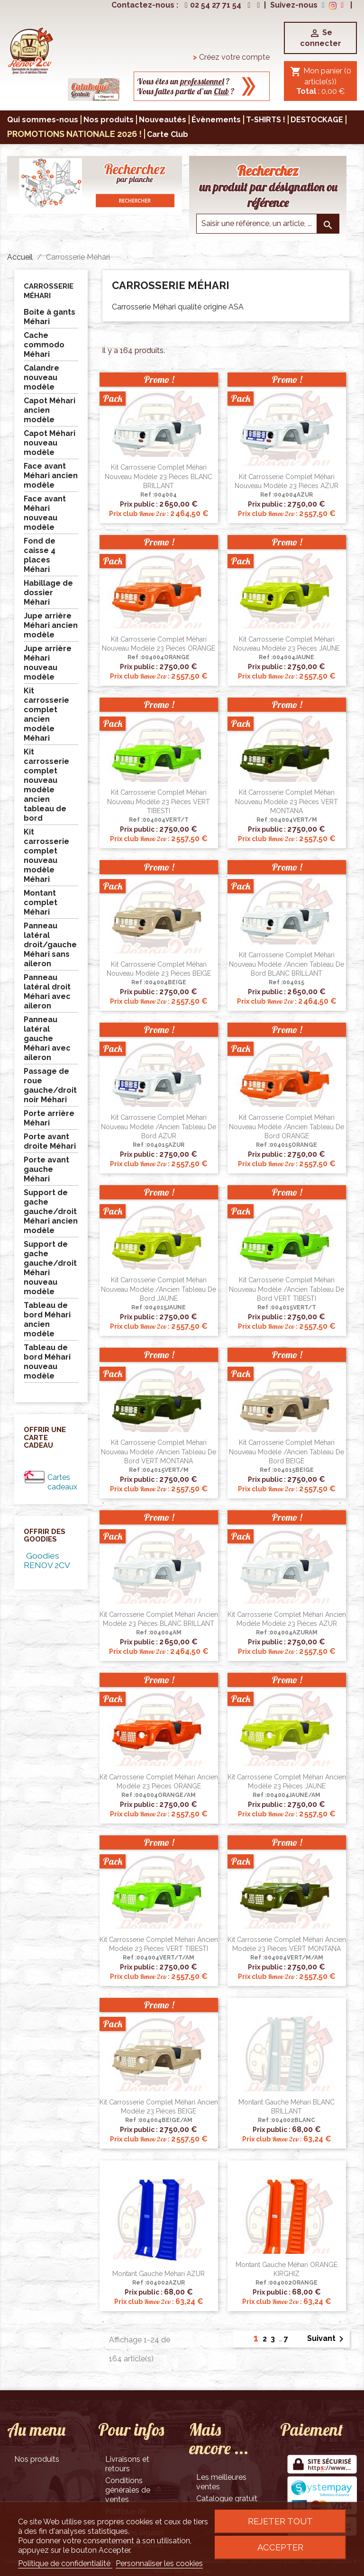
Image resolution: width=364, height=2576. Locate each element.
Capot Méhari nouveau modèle (49, 443)
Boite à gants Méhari (49, 317)
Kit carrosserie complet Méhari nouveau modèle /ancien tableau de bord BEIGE (286, 1452)
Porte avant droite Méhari (50, 1141)
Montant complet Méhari (40, 902)
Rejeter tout (280, 2521)
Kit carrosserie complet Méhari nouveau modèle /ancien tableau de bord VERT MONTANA (158, 1452)
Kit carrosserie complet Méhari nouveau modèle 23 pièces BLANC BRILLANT (158, 476)
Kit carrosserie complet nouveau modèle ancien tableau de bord (46, 785)
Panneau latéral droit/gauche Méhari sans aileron (50, 944)
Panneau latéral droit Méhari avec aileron (47, 991)
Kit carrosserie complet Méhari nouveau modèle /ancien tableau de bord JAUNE (158, 1289)
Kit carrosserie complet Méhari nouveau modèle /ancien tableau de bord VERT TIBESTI (286, 1289)
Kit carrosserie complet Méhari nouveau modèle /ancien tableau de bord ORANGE (286, 1127)
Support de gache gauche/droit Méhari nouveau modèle (50, 1268)
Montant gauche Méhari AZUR (158, 2273)
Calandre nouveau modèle (41, 377)
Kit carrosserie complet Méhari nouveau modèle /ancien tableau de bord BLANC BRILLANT (286, 964)
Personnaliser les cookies (159, 2563)
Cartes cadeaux (62, 1482)
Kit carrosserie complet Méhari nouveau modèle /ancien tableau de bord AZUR (158, 1127)
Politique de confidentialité (65, 2563)
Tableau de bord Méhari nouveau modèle (47, 1361)
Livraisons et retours (127, 2464)
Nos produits (36, 2459)
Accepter (280, 2547)
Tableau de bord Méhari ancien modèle (47, 1319)
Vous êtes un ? (183, 81)
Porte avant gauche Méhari (46, 1169)
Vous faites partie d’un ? (186, 91)
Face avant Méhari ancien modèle (51, 476)
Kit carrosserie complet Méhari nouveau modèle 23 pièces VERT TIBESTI (158, 802)
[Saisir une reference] (267, 224)
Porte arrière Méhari (49, 1118)
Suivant (327, 2339)
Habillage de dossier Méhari (48, 593)
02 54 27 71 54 (211, 4)
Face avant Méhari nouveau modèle (45, 513)
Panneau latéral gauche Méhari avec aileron (47, 1038)
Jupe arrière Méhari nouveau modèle (48, 662)
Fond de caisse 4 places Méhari (39, 555)
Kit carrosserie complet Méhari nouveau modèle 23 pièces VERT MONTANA (286, 802)
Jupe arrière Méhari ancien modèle (51, 625)
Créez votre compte (231, 57)
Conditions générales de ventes (127, 2490)
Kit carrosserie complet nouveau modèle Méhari (46, 855)
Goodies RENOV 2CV (47, 1560)
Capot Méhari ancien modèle (49, 410)
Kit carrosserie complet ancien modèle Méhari (46, 714)
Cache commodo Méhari (44, 345)
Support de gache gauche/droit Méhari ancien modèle (51, 1211)
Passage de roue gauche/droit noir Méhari (50, 1085)
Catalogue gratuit (226, 2498)
